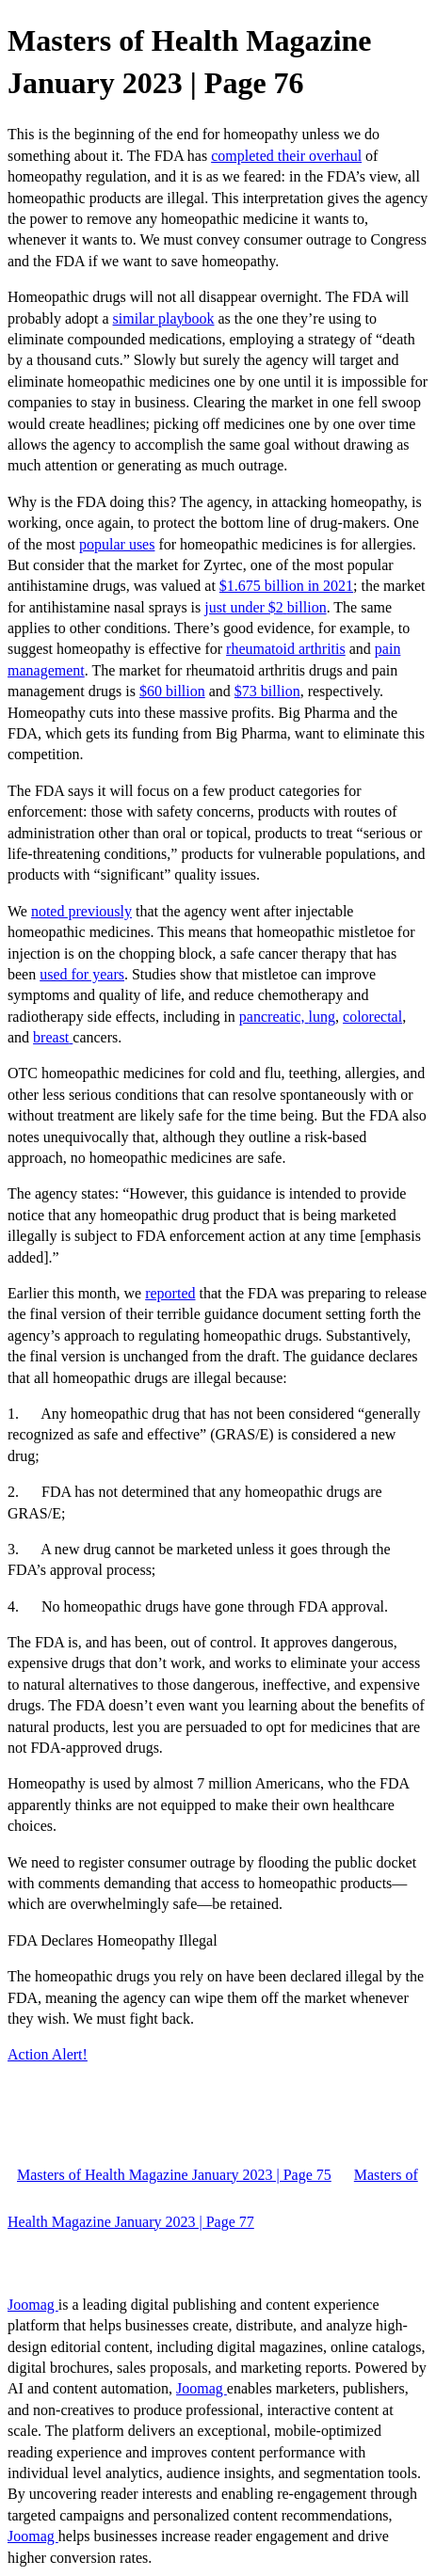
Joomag (33, 2305)
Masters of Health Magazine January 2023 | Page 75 (174, 2175)
